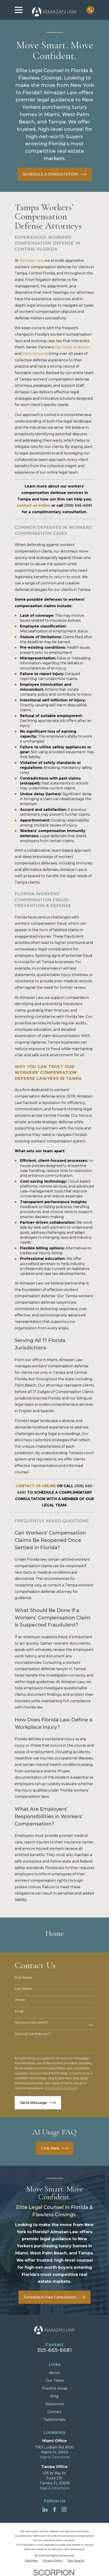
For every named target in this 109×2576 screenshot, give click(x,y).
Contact (54, 2412)
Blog (54, 2396)
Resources (54, 2404)
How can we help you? (32, 2034)
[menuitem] (31, 2560)
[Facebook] (54, 2509)
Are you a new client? (31, 2022)
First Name (23, 1978)
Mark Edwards (35, 353)
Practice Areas (54, 2388)
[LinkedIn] (44, 2509)
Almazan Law (31, 260)
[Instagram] (64, 2509)
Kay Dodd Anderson (72, 347)
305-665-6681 (54, 2350)
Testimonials (54, 2419)
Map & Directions (54, 2457)
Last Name (23, 1989)
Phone (20, 2000)
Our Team (55, 2380)
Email (19, 2011)
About (54, 2373)
